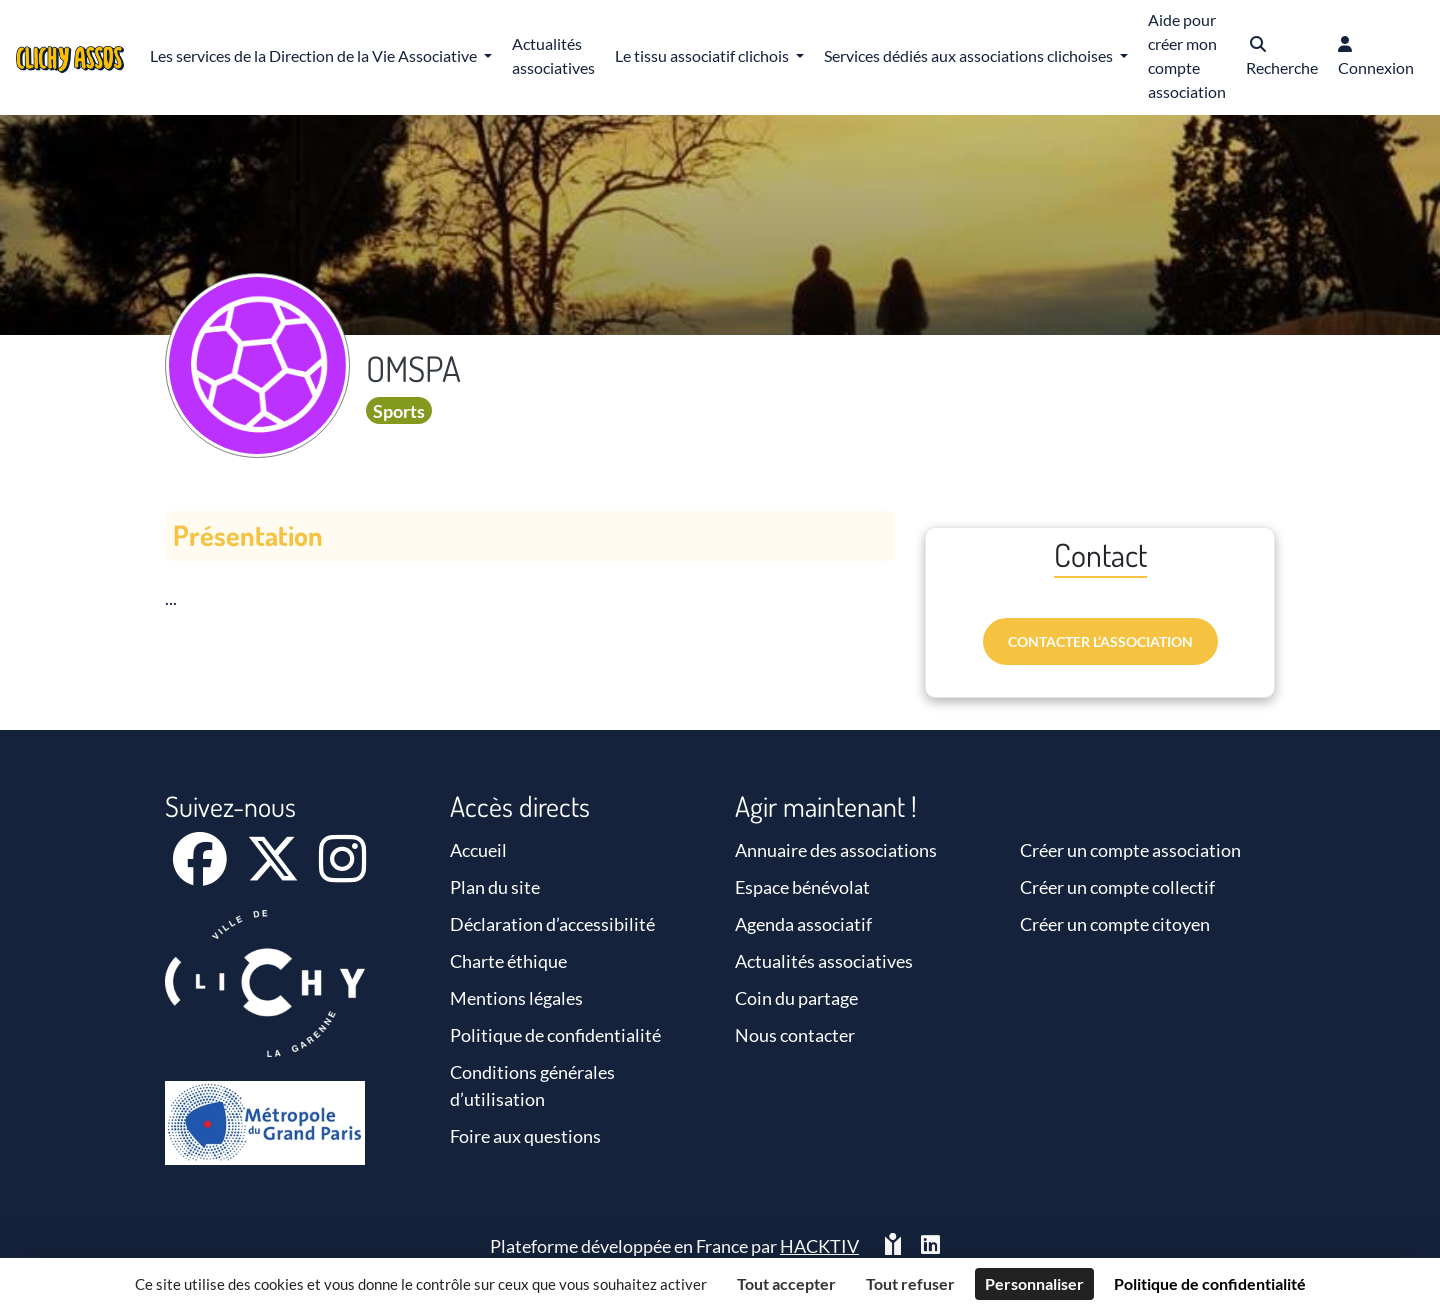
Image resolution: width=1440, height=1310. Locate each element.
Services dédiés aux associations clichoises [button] (970, 55)
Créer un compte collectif (1117, 887)
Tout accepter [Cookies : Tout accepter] (786, 1283)
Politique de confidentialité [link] (1210, 1283)
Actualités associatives (824, 961)
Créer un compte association (1130, 850)
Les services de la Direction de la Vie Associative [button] (315, 55)
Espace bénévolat (802, 887)
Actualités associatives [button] (553, 55)
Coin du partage (796, 998)
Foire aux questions (525, 1136)
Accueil (478, 850)
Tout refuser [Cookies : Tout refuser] (910, 1283)
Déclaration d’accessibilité (552, 924)
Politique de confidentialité (555, 1035)
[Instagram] (342, 872)
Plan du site (495, 887)
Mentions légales (516, 998)
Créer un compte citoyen (1115, 924)
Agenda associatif (803, 924)
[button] (1282, 57)
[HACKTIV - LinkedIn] (930, 1246)
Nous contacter (795, 1035)
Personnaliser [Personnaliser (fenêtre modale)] (1034, 1283)
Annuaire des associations (836, 850)
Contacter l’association (1100, 641)
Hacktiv (819, 1246)
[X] (274, 872)
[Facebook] (201, 872)
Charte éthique (508, 961)
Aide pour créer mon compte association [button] (1187, 55)
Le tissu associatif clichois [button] (703, 55)
